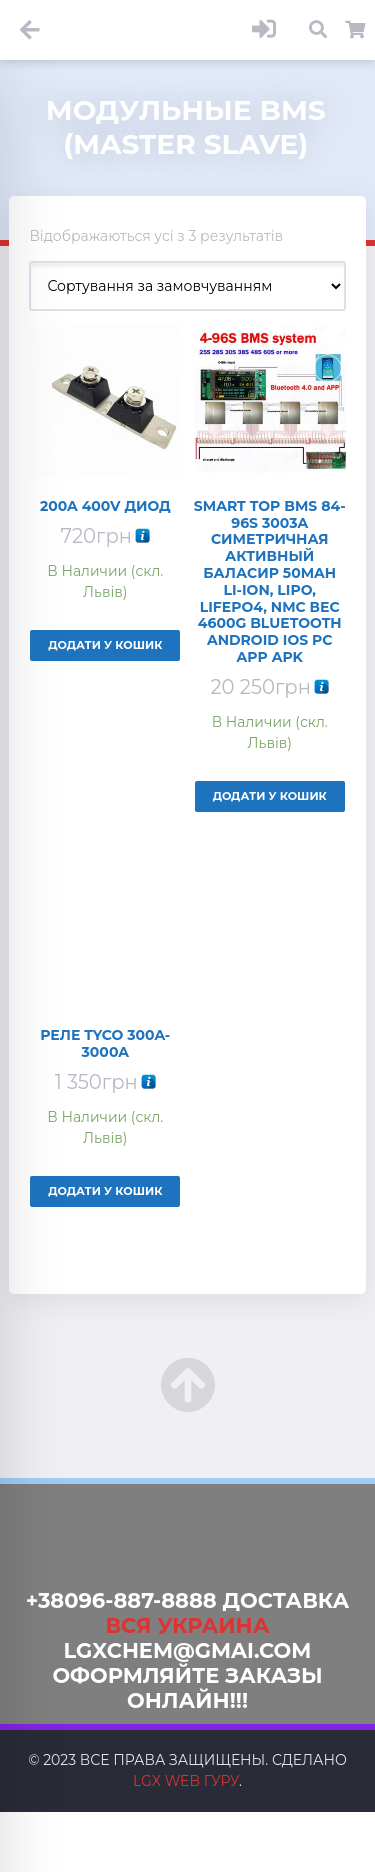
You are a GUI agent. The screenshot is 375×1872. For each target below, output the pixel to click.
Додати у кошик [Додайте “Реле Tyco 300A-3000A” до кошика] (105, 1191)
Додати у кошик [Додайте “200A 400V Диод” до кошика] (105, 645)
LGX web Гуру (186, 1781)
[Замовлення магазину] (187, 286)
